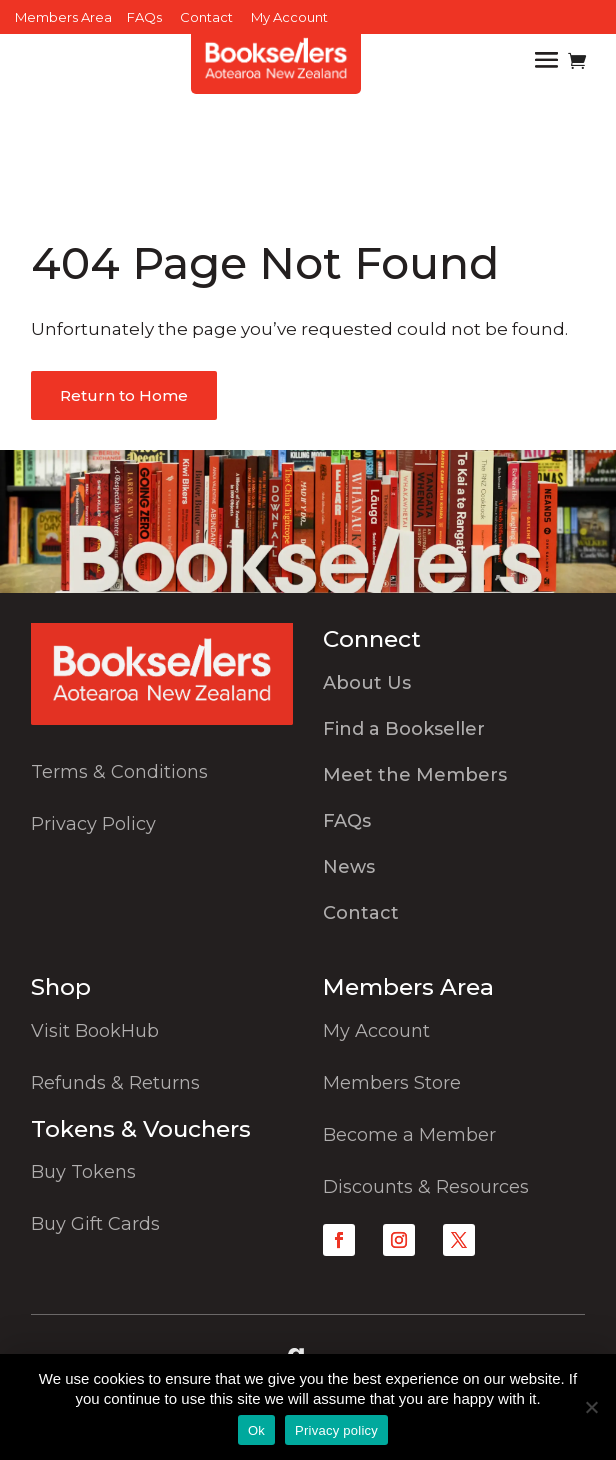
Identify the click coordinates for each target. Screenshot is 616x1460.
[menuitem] (454, 688)
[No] (591, 1407)
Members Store (392, 1083)
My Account (289, 17)
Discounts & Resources (426, 1187)
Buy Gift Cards (95, 1224)
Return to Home (124, 395)
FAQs (144, 17)
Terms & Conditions (119, 772)
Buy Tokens (83, 1172)
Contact (206, 17)
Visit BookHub (95, 1031)
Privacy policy (336, 1430)
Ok (256, 1430)
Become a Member (409, 1135)
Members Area (63, 17)
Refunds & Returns (115, 1083)
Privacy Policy (93, 824)
